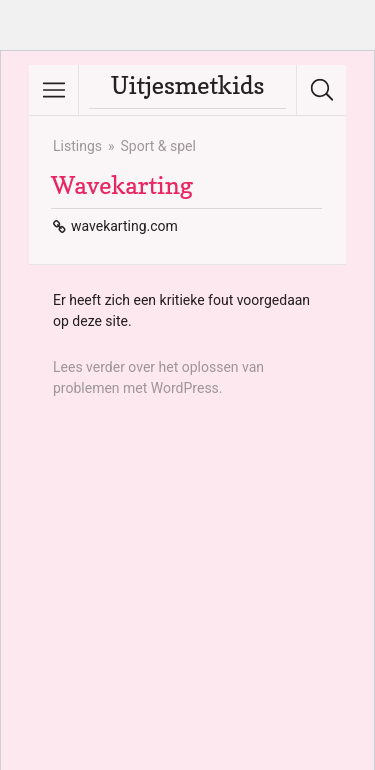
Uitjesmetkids (188, 85)
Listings (77, 146)
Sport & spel (158, 146)
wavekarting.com (124, 226)
